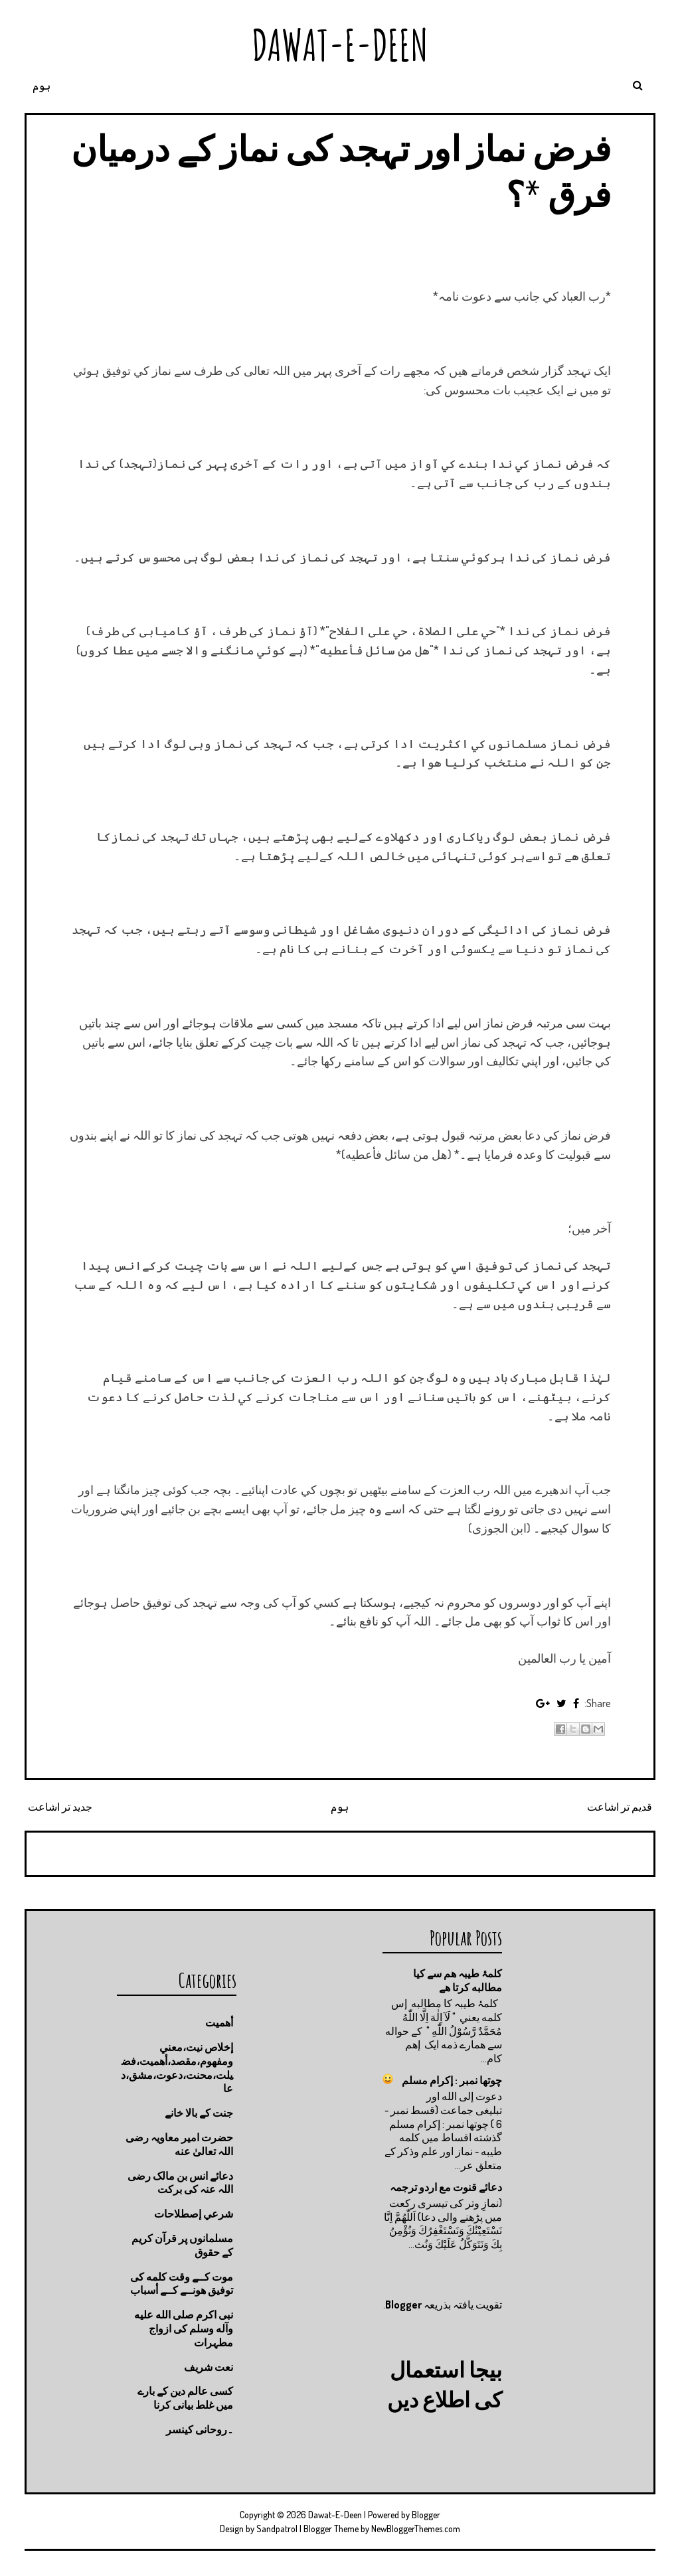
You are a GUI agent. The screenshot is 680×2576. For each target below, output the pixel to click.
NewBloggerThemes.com (415, 2528)
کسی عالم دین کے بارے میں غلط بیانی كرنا (185, 2397)
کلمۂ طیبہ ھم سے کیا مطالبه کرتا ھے (457, 1980)
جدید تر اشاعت (60, 1806)
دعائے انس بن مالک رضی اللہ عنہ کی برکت (180, 2182)
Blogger (403, 2308)
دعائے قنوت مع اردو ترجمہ (446, 2187)
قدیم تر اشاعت (619, 1806)
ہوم (41, 85)
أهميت (219, 2022)
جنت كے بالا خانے (199, 2112)
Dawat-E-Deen (340, 45)
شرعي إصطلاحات (193, 2213)
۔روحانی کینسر (199, 2429)
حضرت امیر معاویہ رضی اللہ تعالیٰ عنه (179, 2144)
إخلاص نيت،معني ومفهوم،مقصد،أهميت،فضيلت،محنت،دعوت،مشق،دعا (177, 2067)
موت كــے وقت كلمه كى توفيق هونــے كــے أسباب (181, 2283)
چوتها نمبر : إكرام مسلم (452, 2080)
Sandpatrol (277, 2528)
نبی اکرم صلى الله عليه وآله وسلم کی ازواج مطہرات (183, 2328)
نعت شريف (208, 2367)
